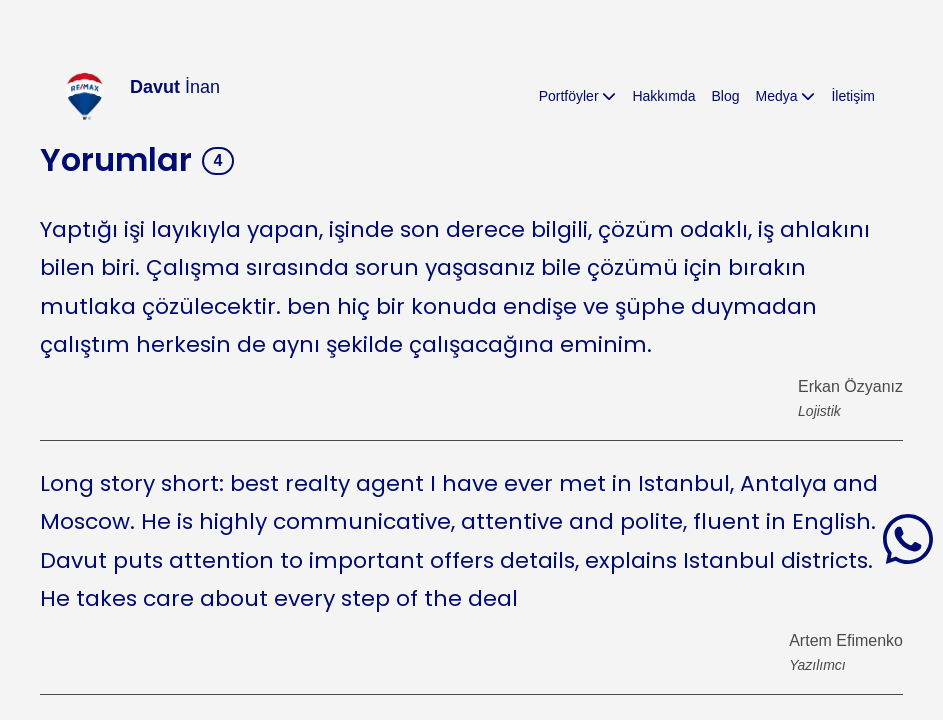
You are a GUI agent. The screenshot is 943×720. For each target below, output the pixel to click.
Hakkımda (663, 96)
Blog (725, 96)
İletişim (853, 96)
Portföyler (578, 96)
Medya (786, 96)
